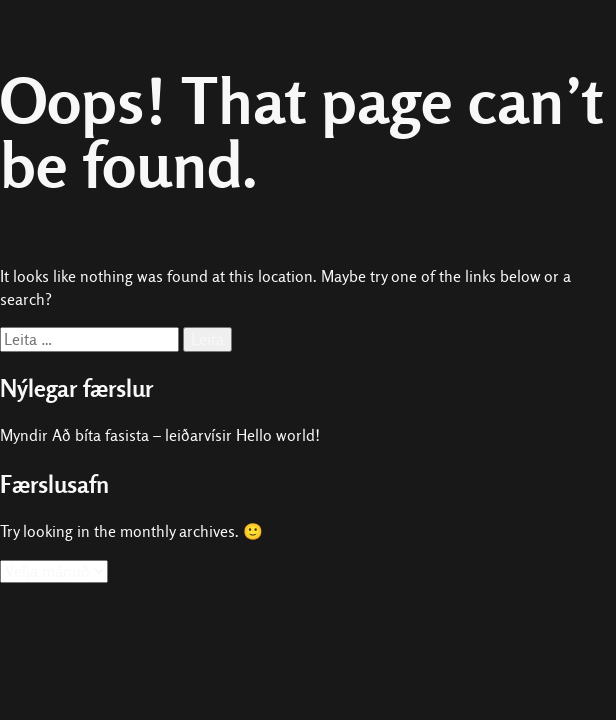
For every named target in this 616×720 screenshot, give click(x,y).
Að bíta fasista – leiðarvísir (142, 435)
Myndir (24, 435)
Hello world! (278, 435)
